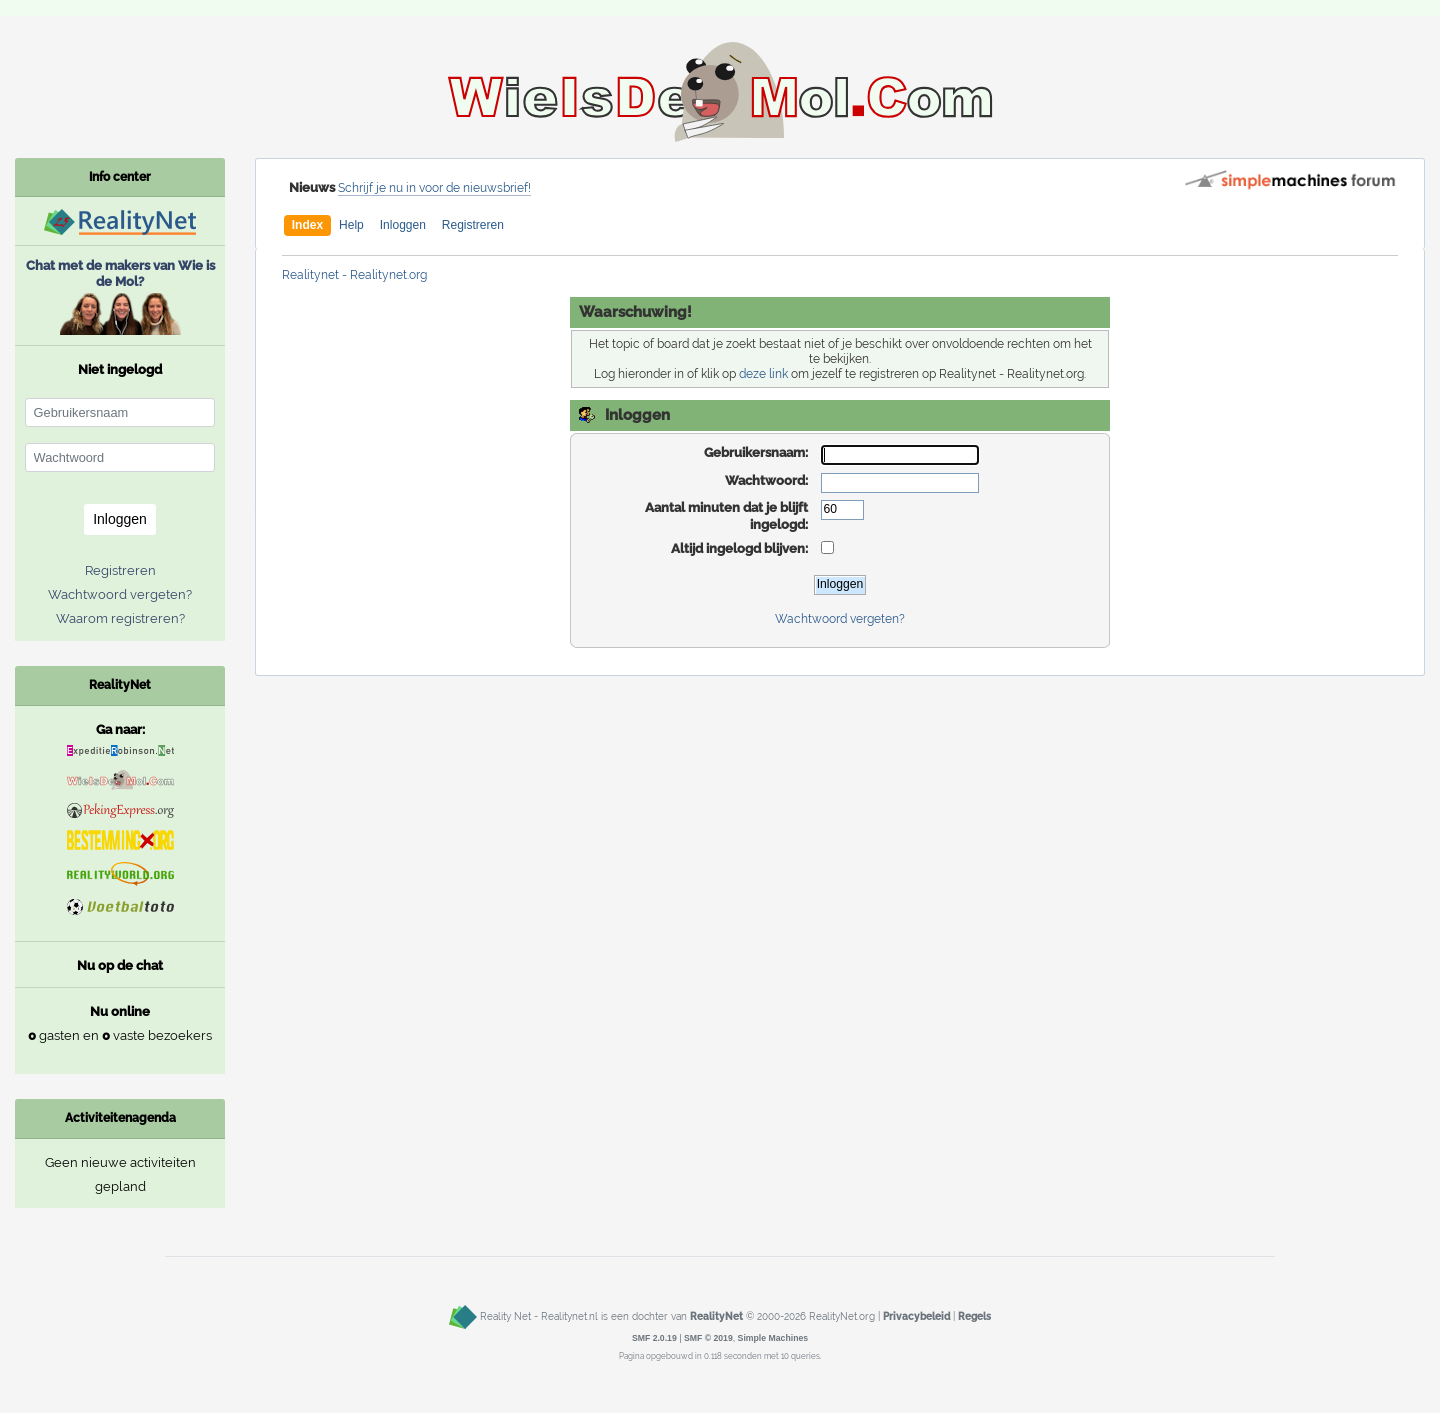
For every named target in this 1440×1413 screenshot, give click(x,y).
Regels (974, 1317)
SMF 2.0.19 (654, 1338)
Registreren (473, 225)
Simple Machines (773, 1338)
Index (307, 225)
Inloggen (403, 225)
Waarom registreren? (120, 618)
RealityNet (716, 1317)
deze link (763, 374)
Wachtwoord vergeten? (840, 619)
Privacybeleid (916, 1317)
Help (351, 225)
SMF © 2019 (708, 1338)
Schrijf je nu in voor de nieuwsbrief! (434, 188)
